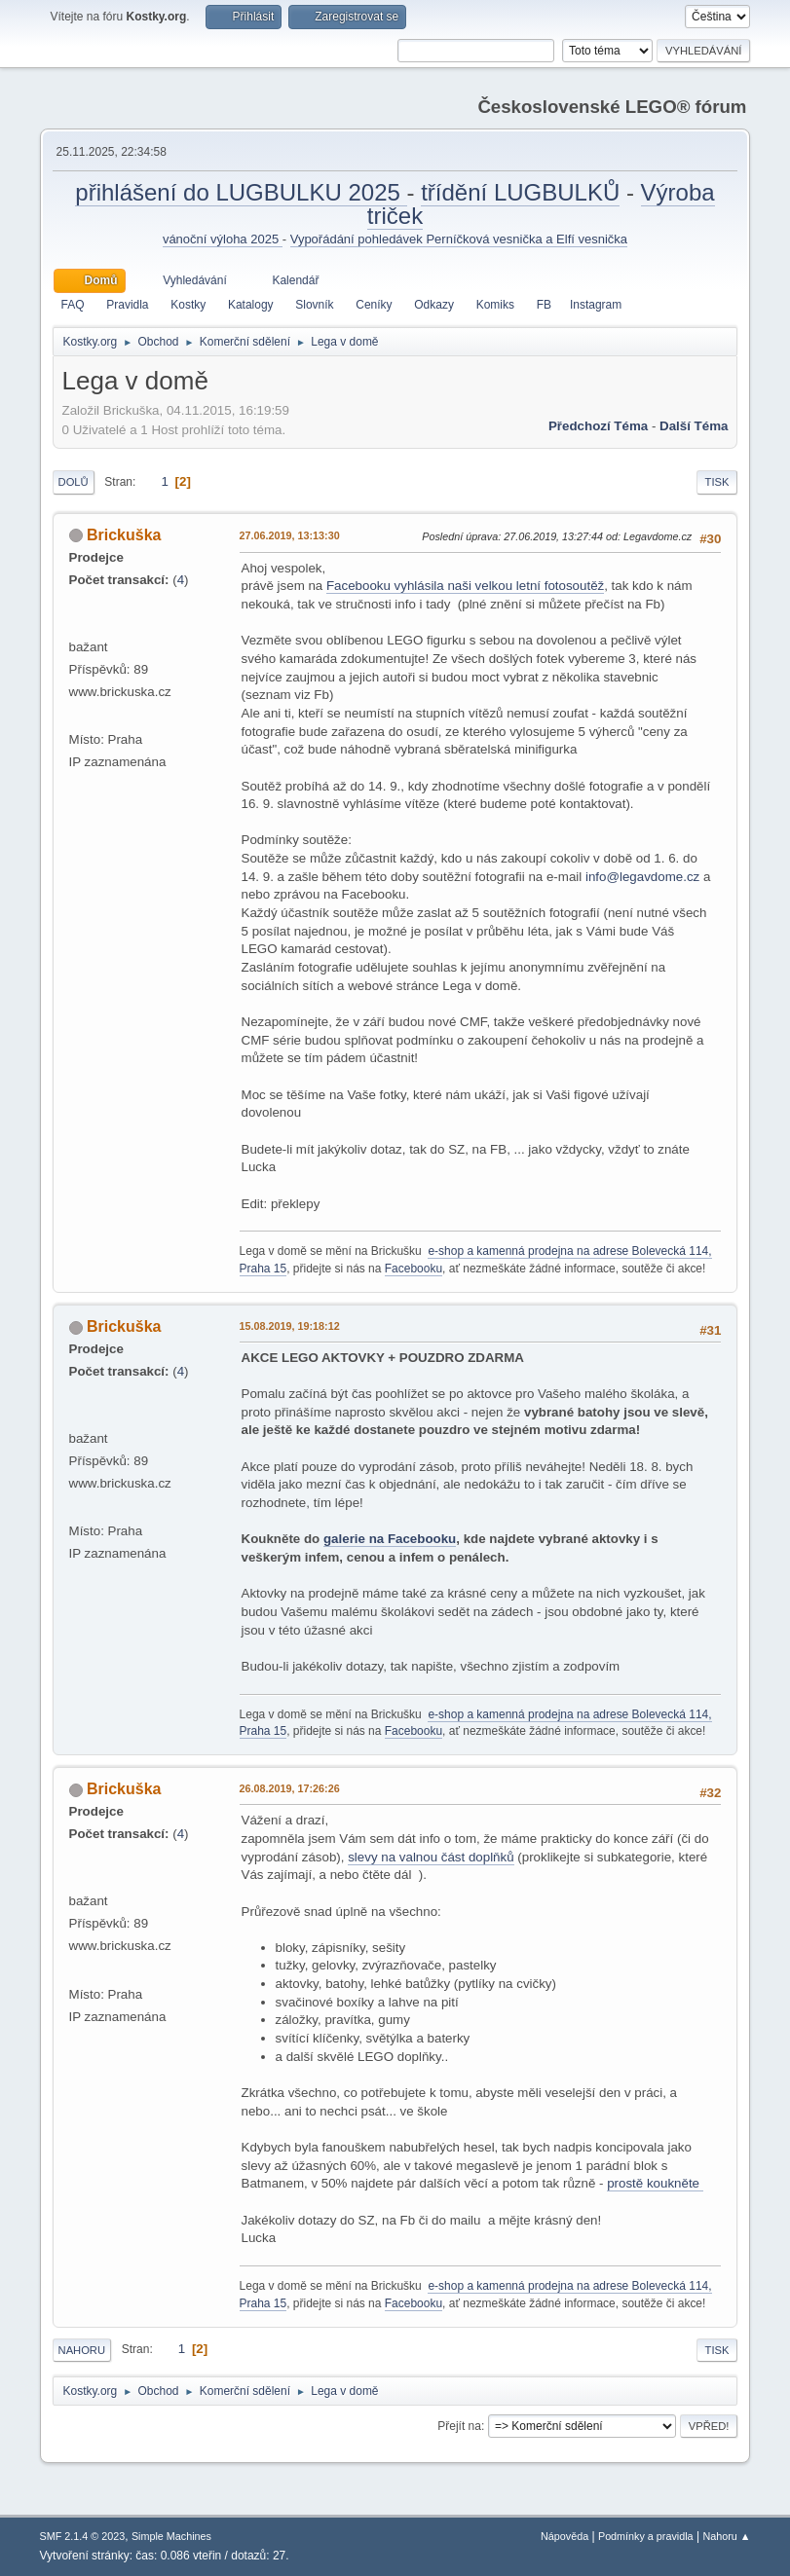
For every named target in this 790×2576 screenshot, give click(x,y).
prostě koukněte (655, 2183)
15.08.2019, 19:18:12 (290, 1326)
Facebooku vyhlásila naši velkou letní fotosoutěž (465, 585)
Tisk (717, 482)
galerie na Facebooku (389, 1538)
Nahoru (81, 2350)
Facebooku (413, 1268)
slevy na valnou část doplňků (430, 1857)
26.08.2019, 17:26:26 (290, 1788)
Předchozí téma (598, 426)
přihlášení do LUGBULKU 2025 (240, 192)
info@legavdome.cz (642, 876)
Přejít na (459, 2426)
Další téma (693, 426)
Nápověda (564, 2536)
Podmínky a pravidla (646, 2536)
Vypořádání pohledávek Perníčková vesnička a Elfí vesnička (458, 239)
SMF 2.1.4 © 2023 (83, 2536)
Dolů (73, 482)
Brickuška (124, 535)
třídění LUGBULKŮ (520, 192)
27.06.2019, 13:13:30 (290, 535)
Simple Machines (171, 2536)
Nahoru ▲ (726, 2536)
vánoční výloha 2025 (222, 239)
